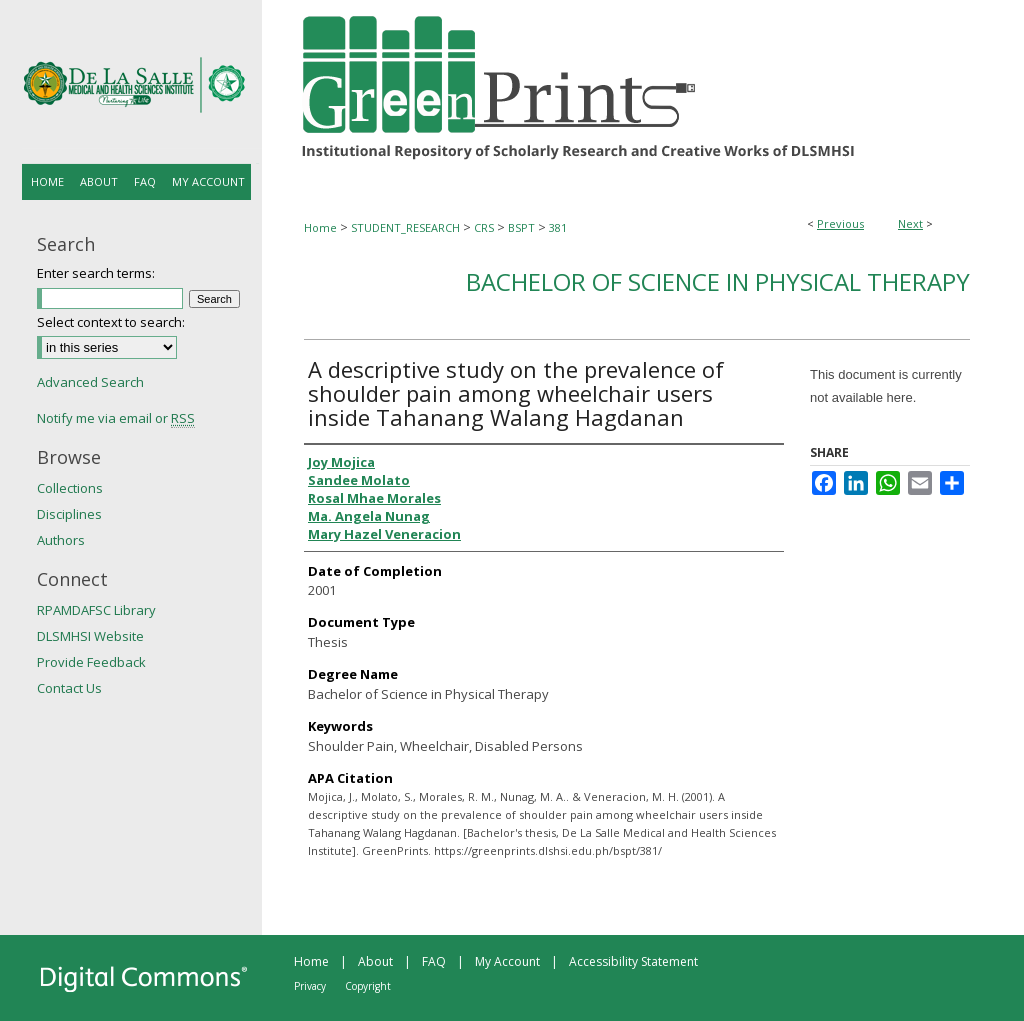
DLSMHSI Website (90, 636)
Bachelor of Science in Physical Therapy (718, 281)
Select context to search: (111, 322)
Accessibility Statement (633, 961)
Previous (840, 223)
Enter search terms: (96, 273)
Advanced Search (90, 382)
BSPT (521, 227)
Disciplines (69, 514)
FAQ (434, 961)
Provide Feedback (91, 662)
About (375, 961)
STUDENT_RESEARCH (405, 227)
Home (320, 227)
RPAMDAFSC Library (96, 610)
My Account (507, 961)
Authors (61, 540)
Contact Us (69, 688)
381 (558, 227)
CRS (484, 227)
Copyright (368, 986)
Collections (70, 488)
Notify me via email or (116, 418)
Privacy (310, 986)
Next (910, 223)
